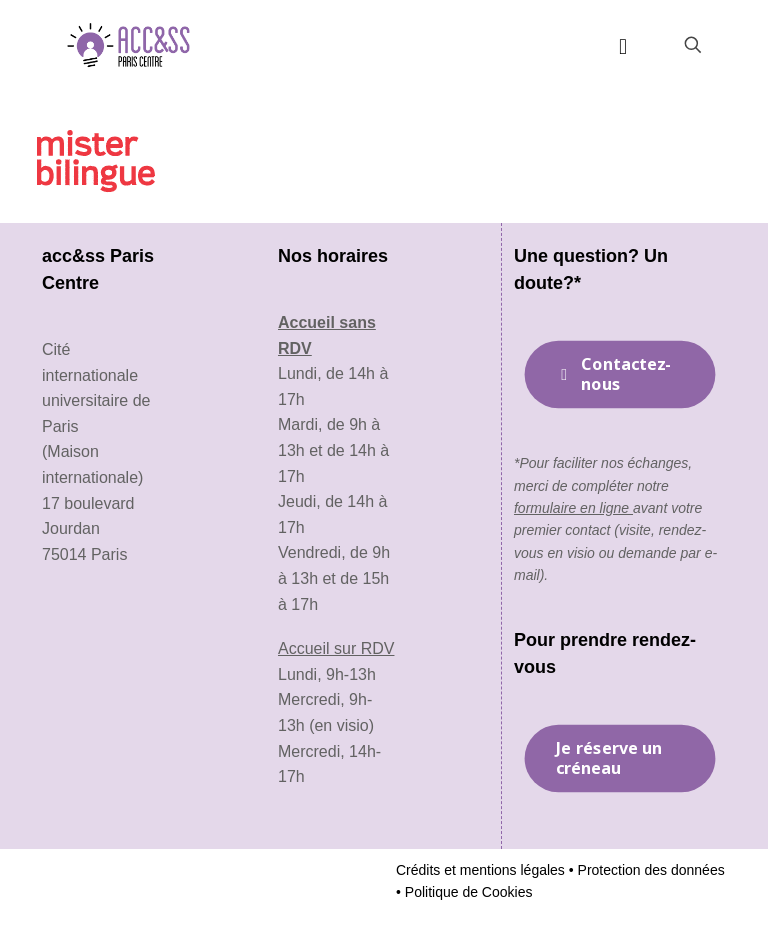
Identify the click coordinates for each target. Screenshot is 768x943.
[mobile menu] (623, 45)
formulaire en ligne (573, 508)
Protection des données (649, 870)
